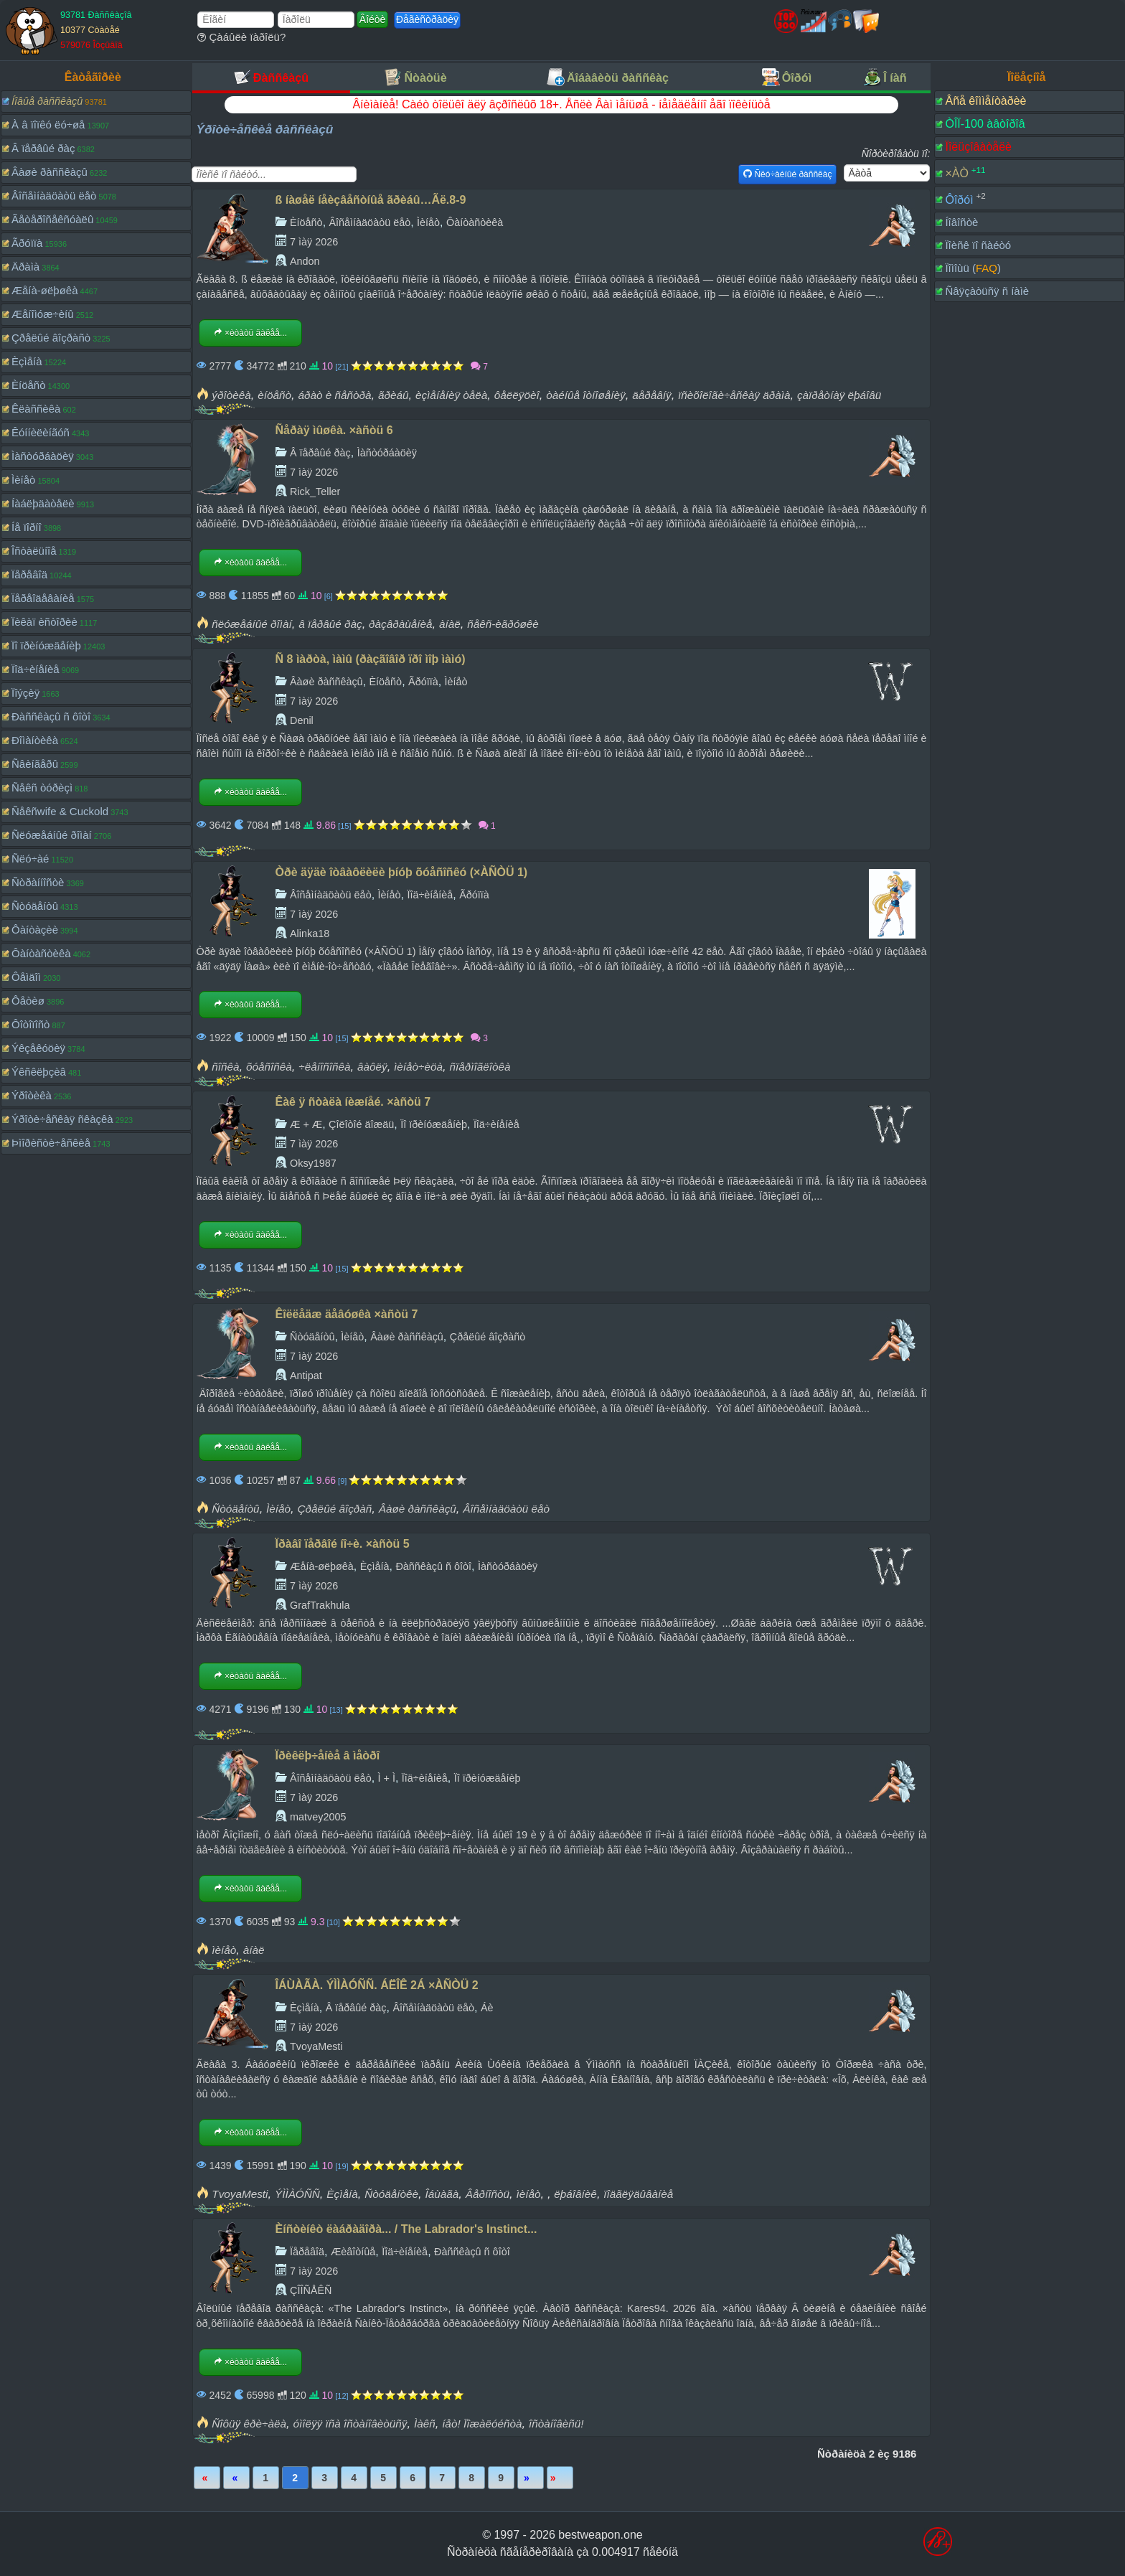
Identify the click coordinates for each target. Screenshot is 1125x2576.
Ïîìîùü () (973, 268)
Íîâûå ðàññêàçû (47, 101)
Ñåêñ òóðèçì (41, 787)
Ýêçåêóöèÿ (38, 1048)
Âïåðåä (530, 2477)
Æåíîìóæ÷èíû (42, 314)
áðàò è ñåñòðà (334, 395)
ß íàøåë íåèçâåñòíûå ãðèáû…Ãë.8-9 (371, 200)
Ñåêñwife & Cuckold (59, 811)
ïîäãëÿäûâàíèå (638, 2194)
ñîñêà (225, 1067)
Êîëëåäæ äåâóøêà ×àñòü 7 (347, 1314)
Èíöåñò (28, 385)
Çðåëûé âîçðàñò (50, 338)
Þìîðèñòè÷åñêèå (50, 1143)
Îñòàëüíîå (34, 551)
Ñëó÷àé (30, 858)
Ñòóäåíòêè (391, 2194)
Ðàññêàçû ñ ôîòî (50, 716)
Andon (305, 261)
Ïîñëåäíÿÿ (560, 2477)
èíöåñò (274, 395)
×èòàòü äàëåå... (250, 333)
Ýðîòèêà (31, 1095)
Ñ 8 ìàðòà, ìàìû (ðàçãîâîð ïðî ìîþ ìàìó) (371, 659)
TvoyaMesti (316, 2046)
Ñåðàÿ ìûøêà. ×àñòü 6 (334, 430)
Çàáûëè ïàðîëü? (241, 37)
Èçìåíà (26, 361)
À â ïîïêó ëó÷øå (48, 124)
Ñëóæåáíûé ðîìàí (51, 835)
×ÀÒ (956, 173)
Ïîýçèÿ (25, 693)
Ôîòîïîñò (30, 1024)
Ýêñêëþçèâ (38, 1072)
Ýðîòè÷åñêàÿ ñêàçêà (62, 1119)
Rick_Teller (315, 491)
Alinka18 (309, 933)
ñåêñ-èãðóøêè (503, 624)
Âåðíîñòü (487, 2194)
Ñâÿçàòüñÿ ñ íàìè (987, 291)
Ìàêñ (425, 2423)
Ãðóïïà (26, 243)
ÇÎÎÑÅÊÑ (310, 2290)
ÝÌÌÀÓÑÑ (297, 2194)
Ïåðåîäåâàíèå (43, 598)
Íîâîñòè (961, 222)
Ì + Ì (386, 1778)
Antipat (306, 1375)
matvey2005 (318, 1817)
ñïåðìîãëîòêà (479, 1067)
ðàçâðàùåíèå (400, 624)
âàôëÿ (372, 1067)
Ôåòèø (27, 1001)
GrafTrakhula (319, 1605)
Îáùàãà (441, 2194)
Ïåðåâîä (29, 574)
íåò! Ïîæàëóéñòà (482, 2423)
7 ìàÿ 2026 (314, 242)
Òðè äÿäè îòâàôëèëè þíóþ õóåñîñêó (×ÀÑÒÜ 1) (402, 872)
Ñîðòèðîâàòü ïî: (896, 153)
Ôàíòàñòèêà (41, 953)
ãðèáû (393, 395)
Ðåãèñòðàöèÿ (427, 19)
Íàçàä (236, 2477)
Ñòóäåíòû (34, 906)
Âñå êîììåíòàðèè (985, 101)
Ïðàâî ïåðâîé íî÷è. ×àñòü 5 (343, 1544)
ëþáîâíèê (575, 2194)
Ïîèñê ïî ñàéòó (978, 245)
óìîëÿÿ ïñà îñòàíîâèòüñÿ (350, 2423)
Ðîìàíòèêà (34, 740)
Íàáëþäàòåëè (43, 503)
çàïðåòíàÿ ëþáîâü (839, 395)
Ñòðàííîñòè (37, 882)
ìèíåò (224, 1950)
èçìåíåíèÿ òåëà (451, 395)
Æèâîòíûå (353, 2251)
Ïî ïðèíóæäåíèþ (46, 645)
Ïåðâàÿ (207, 2477)
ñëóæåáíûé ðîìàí (251, 624)
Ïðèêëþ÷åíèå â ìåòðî (328, 1755)
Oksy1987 (313, 1163)
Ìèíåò (23, 480)
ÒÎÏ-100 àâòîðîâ (985, 124)
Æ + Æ (306, 1124)
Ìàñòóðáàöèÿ (42, 456)
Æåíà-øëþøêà (44, 290)
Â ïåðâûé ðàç (43, 148)
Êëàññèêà (35, 409)
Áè (487, 2007)
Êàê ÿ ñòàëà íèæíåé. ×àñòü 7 (353, 1102)
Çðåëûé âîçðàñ (335, 1509)
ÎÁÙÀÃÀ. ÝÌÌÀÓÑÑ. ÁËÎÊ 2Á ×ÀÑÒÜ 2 (377, 1985)
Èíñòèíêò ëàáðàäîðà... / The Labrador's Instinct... (406, 2229)
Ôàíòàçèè (34, 929)
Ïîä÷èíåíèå (35, 669)
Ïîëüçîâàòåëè (978, 147)
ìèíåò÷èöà (418, 1067)
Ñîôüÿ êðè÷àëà (249, 2423)
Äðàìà (25, 266)
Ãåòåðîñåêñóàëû (52, 219)
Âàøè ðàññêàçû (49, 172)
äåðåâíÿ (651, 395)
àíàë (450, 624)
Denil (302, 720)
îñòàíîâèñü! (556, 2423)
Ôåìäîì (26, 977)
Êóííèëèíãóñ (40, 432)
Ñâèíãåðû (34, 764)
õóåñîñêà (269, 1067)
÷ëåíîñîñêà (324, 1067)
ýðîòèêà (231, 395)
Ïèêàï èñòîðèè (44, 622)
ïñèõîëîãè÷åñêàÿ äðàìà (734, 395)
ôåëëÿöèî (517, 395)
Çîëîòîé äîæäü (361, 1124)
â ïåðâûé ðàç (330, 624)
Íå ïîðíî (26, 527)
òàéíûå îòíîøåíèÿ (586, 395)
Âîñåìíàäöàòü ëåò (53, 195)
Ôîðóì (959, 199)
